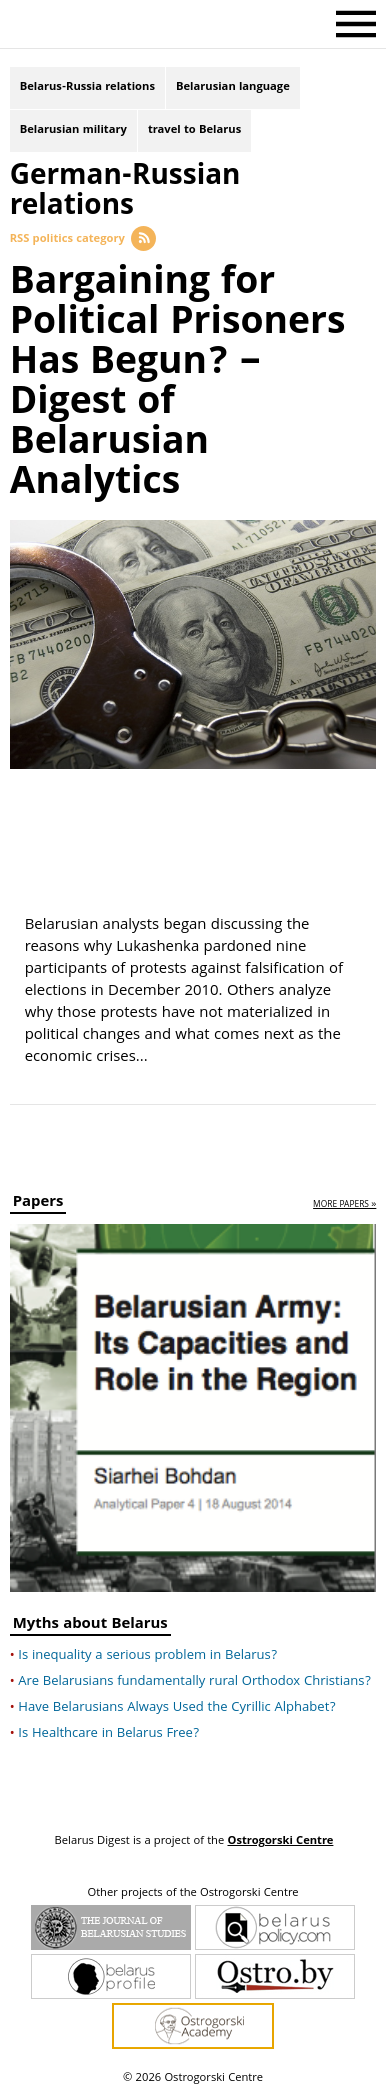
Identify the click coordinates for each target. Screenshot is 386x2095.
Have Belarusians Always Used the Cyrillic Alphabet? (176, 1708)
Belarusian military (73, 130)
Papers (38, 1204)
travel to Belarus (194, 130)
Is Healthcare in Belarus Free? (108, 1734)
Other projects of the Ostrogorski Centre (192, 1894)
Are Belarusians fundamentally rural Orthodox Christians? (194, 1682)
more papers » (344, 1205)
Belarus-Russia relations (87, 87)
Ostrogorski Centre (280, 1841)
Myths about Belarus (90, 1626)
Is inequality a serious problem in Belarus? (147, 1656)
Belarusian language (233, 87)
